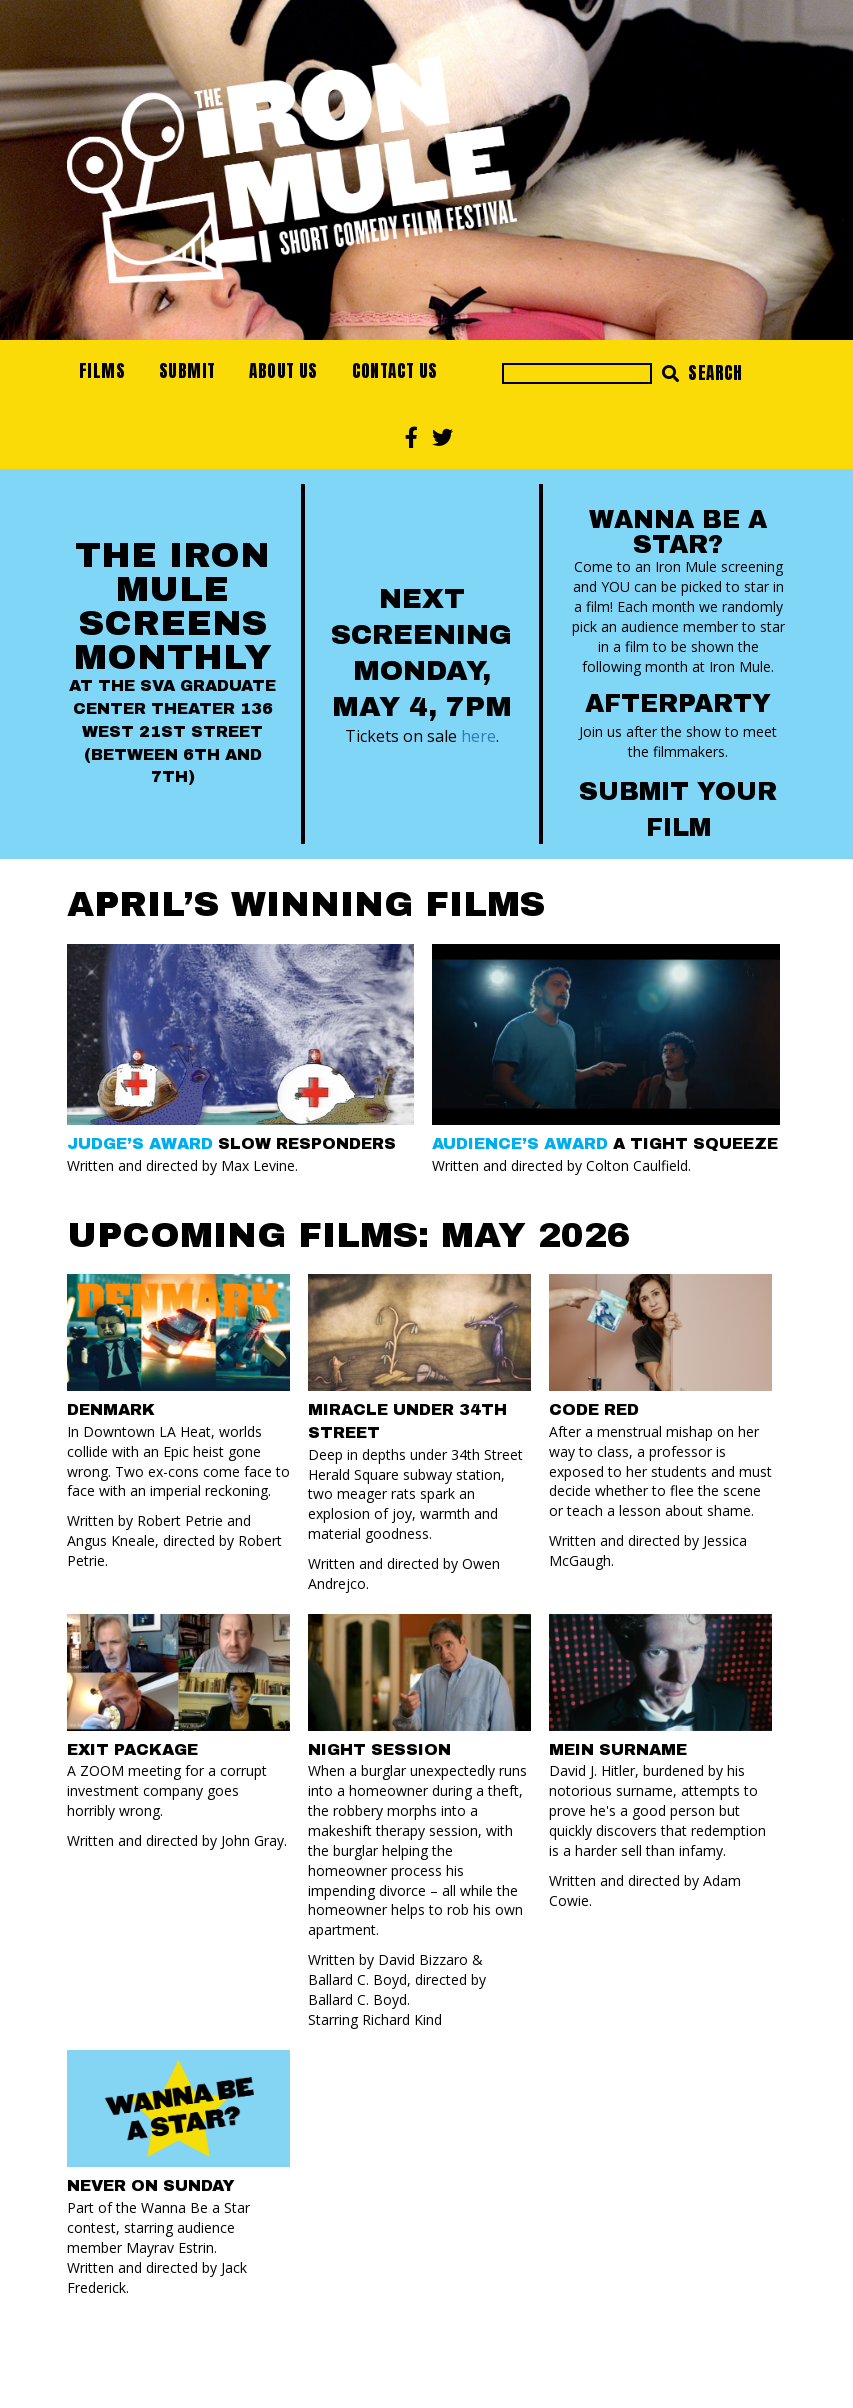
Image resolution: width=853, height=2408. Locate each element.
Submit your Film (678, 809)
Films (102, 371)
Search (702, 373)
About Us (283, 371)
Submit (187, 371)
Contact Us (395, 371)
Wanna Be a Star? (678, 532)
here (478, 735)
